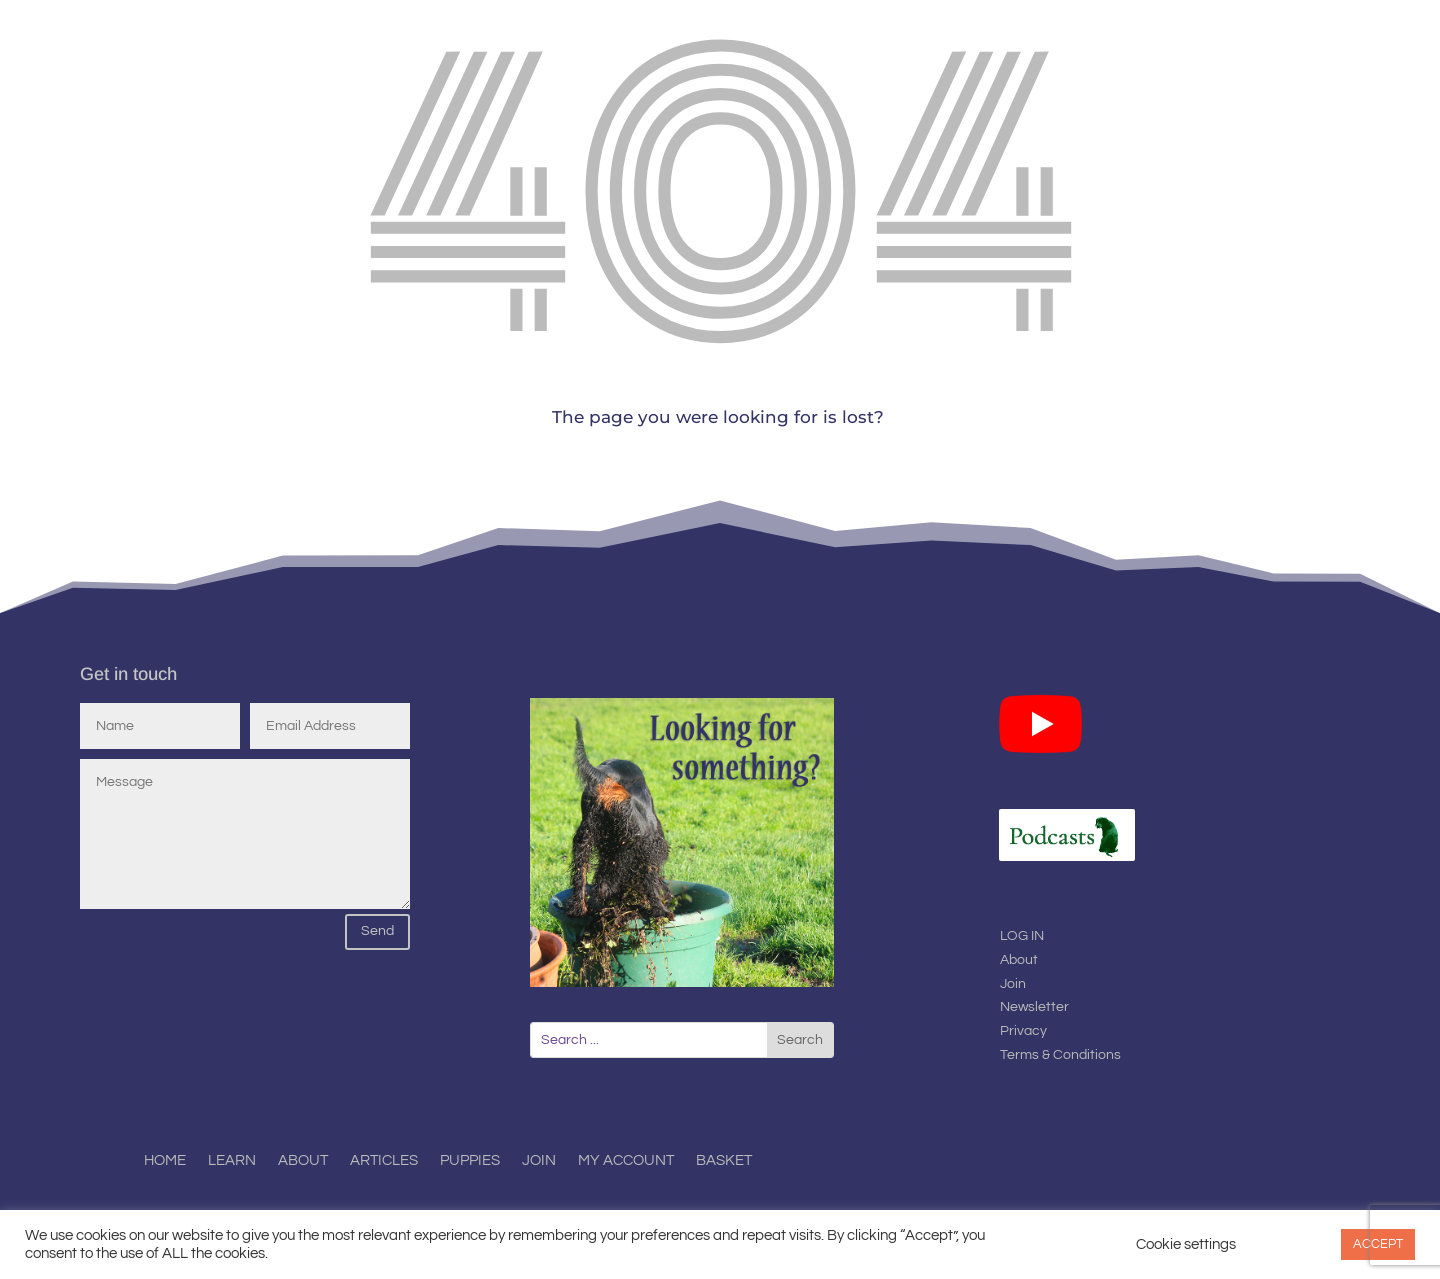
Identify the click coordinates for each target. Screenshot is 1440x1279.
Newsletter (1034, 1007)
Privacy (1023, 1031)
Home (165, 1161)
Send (377, 931)
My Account (626, 1161)
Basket (724, 1161)
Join (1013, 984)
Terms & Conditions (1060, 1055)
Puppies (470, 1161)
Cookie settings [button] (1186, 1244)
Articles (384, 1161)
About (1019, 960)
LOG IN (1022, 936)
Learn (232, 1161)
